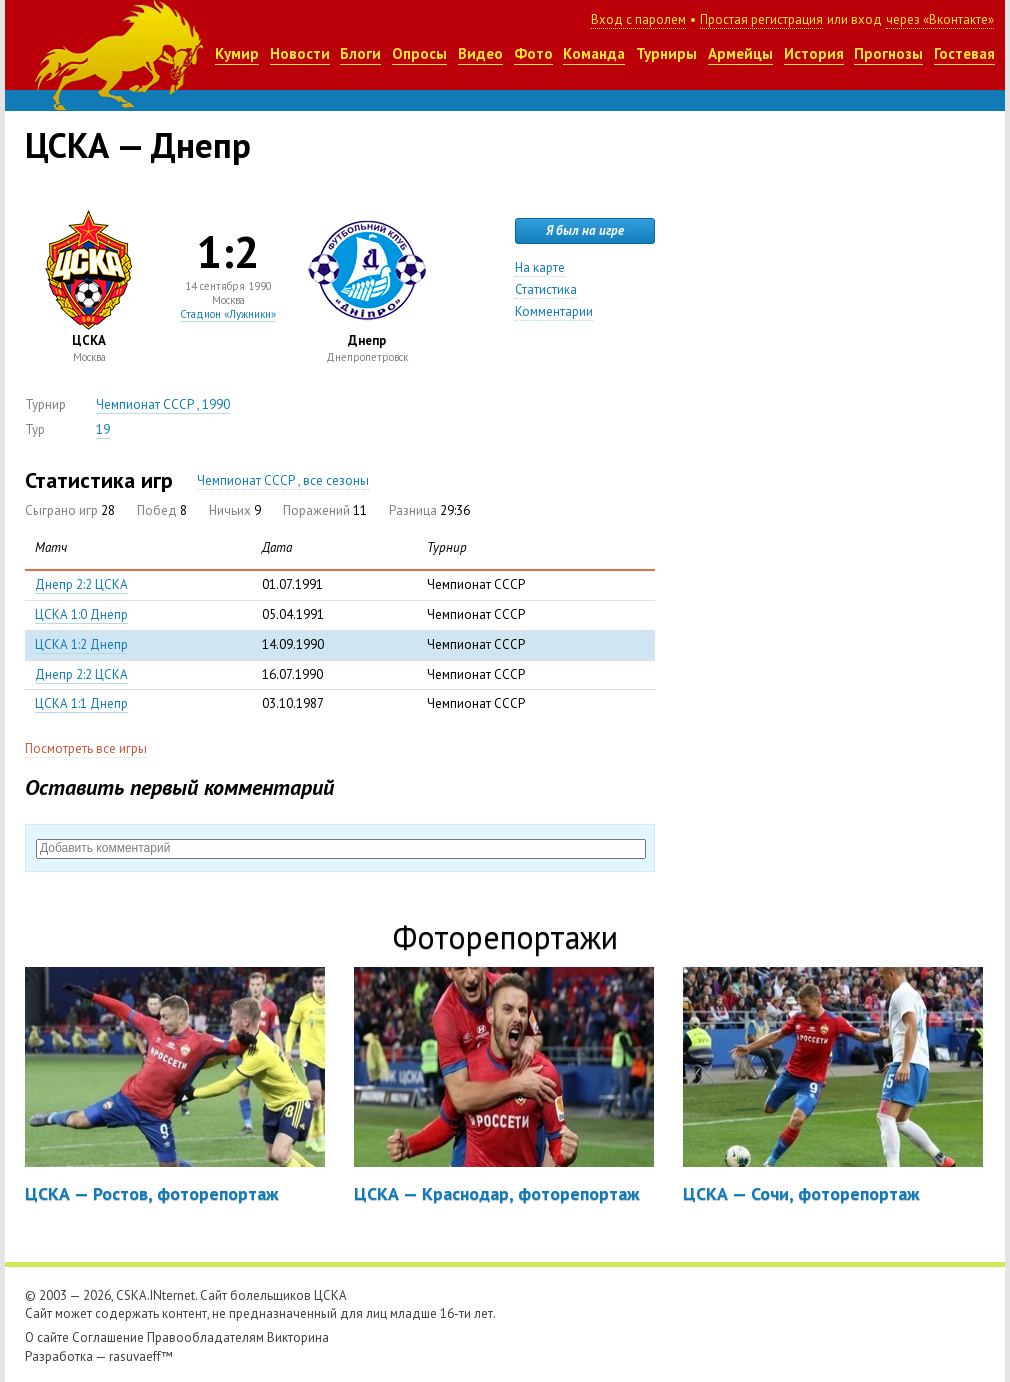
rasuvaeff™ (141, 1356)
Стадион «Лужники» (228, 314)
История (814, 53)
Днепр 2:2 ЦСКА (81, 584)
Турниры (666, 53)
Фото (533, 53)
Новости (300, 53)
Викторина (298, 1337)
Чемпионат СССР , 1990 (163, 404)
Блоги (360, 53)
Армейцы (740, 53)
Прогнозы (888, 53)
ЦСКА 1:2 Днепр (81, 644)
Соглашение (108, 1337)
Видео (480, 53)
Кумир (237, 53)
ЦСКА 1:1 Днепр (81, 703)
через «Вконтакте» (940, 19)
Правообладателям (205, 1337)
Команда (594, 53)
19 (103, 429)
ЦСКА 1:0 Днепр (81, 614)
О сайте (47, 1337)
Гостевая (964, 53)
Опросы (419, 53)
